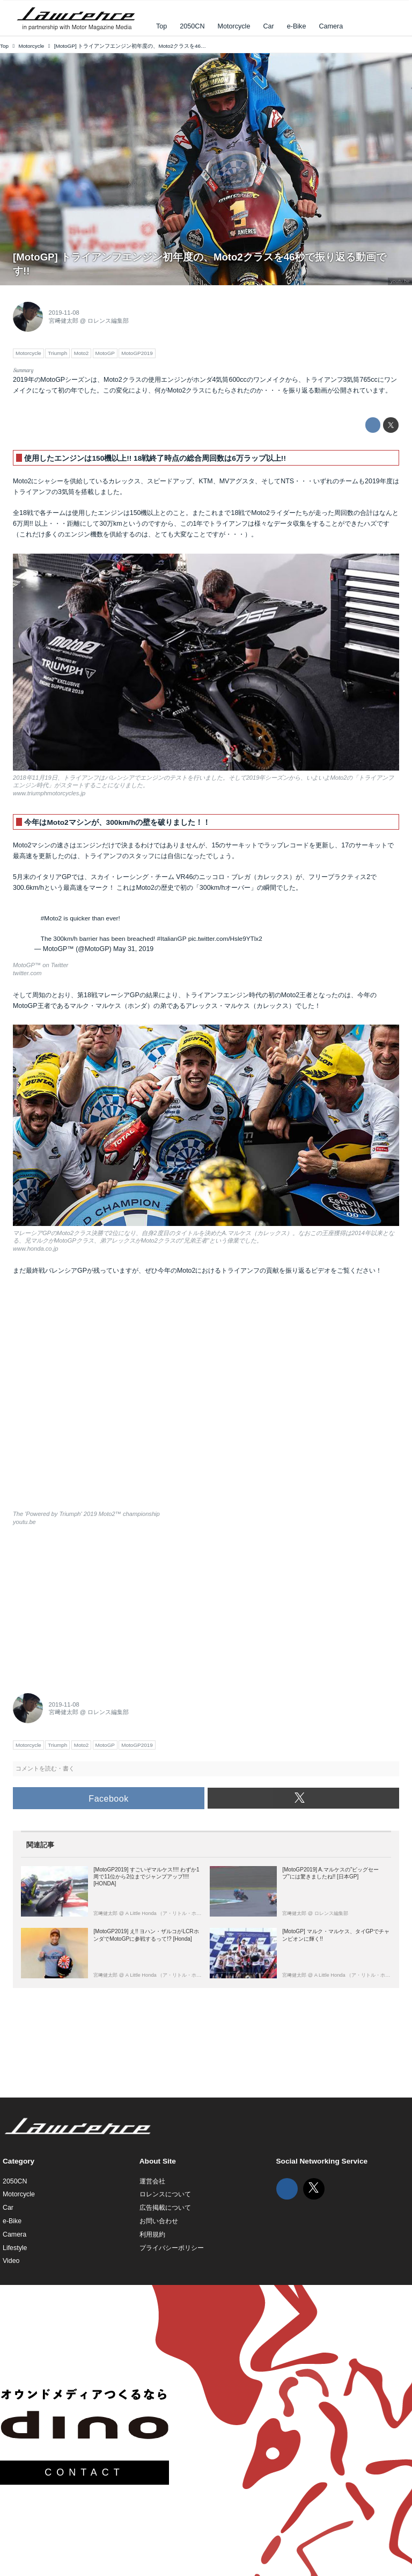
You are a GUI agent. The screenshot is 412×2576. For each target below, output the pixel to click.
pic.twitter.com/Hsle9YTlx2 (225, 938)
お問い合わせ (158, 2221)
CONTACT (84, 2472)
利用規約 (152, 2234)
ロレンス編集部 (108, 320)
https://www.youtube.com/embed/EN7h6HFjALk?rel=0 (206, 1398)
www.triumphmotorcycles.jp (49, 793)
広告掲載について (165, 2207)
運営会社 (152, 2181)
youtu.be (400, 281)
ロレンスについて (165, 2194)
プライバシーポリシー (171, 2248)
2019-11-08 (64, 312)
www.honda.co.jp (35, 1248)
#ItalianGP (172, 938)
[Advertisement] (93, 1606)
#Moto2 (51, 918)
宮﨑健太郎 (63, 320)
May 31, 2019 (133, 949)
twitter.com (27, 973)
